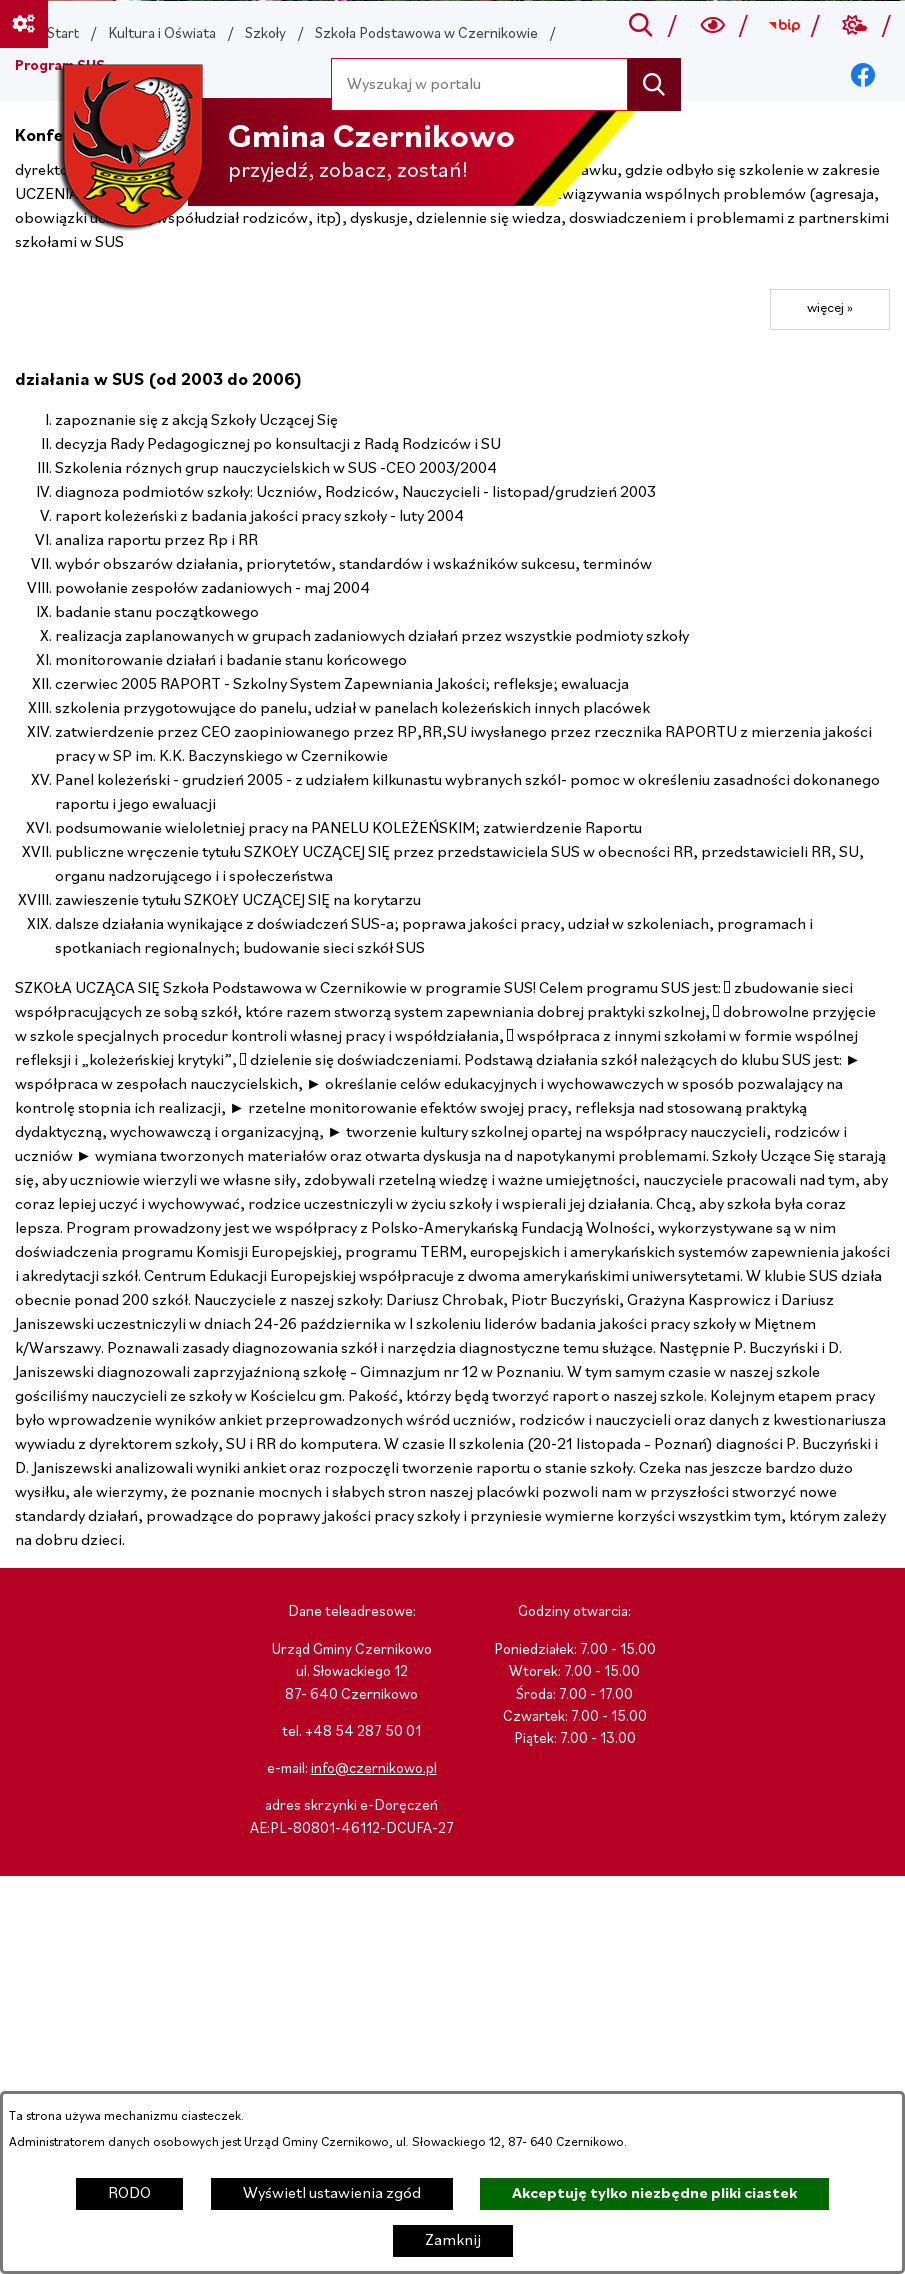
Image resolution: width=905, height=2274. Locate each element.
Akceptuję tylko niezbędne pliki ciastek (654, 2194)
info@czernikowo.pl (374, 1769)
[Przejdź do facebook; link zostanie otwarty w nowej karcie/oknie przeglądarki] (863, 76)
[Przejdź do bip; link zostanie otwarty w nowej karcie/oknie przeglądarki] (783, 26)
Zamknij (453, 2241)
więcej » (830, 308)
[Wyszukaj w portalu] (479, 84)
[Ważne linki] (24, 24)
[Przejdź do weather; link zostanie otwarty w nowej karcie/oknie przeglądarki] (855, 26)
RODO (129, 2194)
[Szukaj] (654, 84)
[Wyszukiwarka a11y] (712, 26)
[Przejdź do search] (641, 26)
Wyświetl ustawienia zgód (332, 2194)
